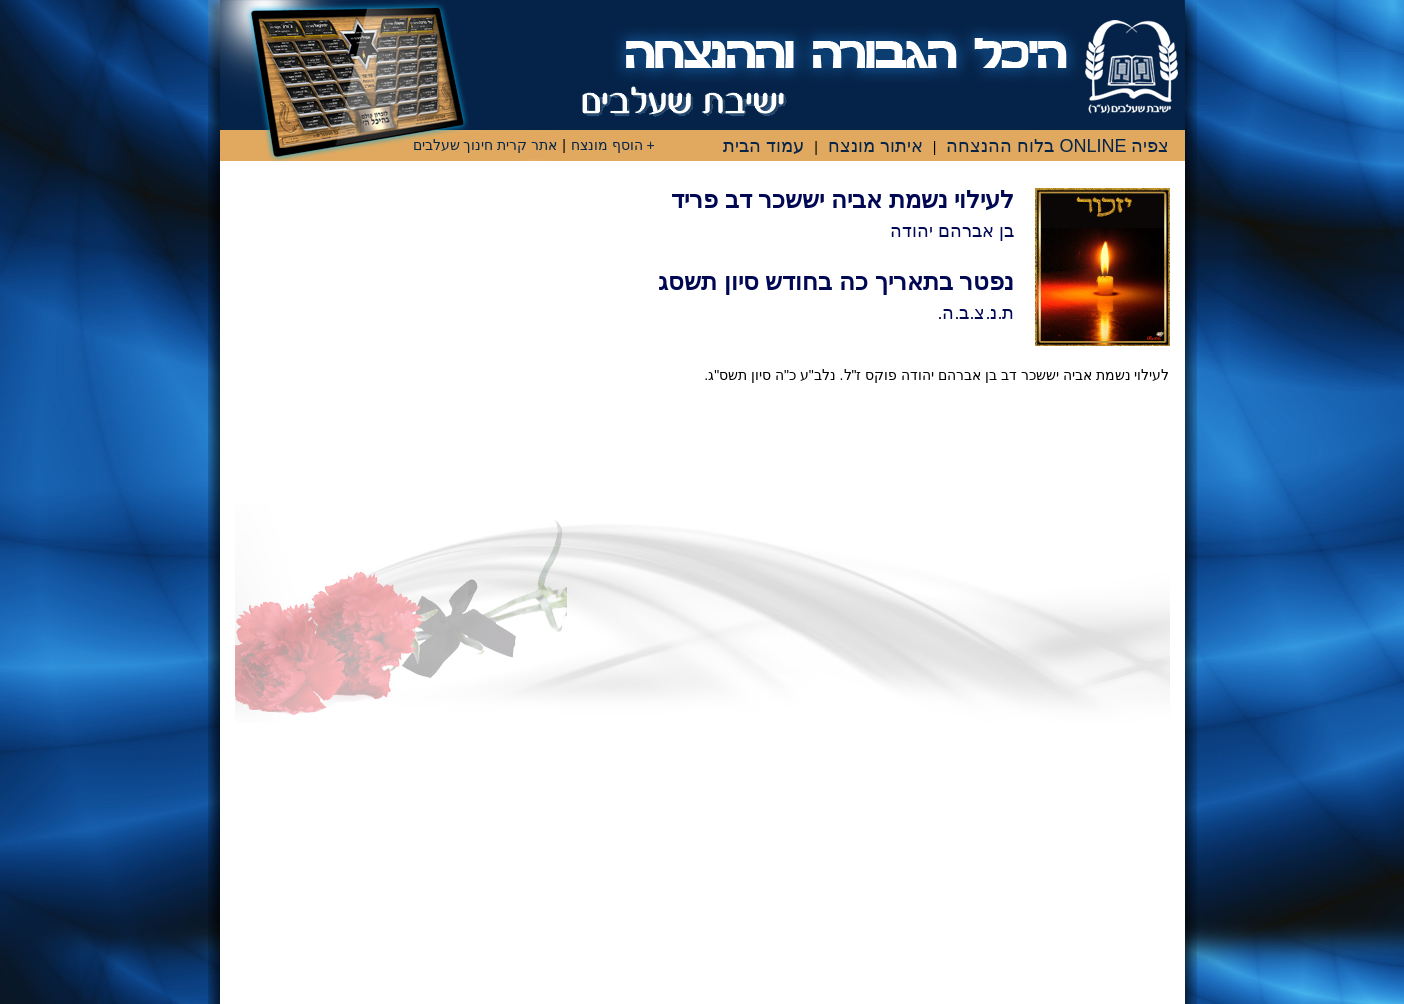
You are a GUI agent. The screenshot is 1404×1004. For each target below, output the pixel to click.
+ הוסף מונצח (613, 145)
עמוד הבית (763, 146)
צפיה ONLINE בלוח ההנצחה (1057, 146)
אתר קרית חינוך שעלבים (485, 145)
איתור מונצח (875, 146)
